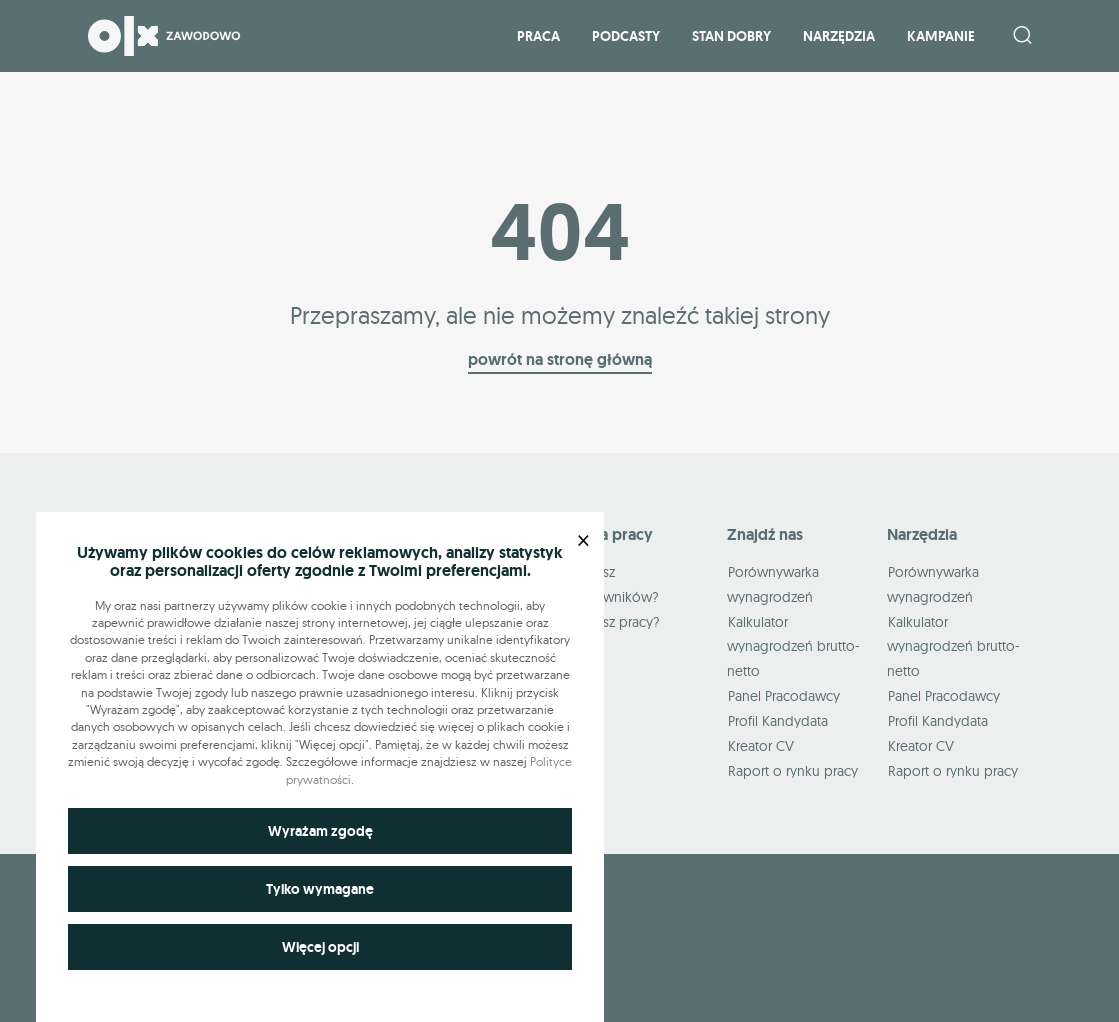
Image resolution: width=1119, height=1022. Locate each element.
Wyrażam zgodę (320, 831)
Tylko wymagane (320, 889)
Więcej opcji (320, 947)
